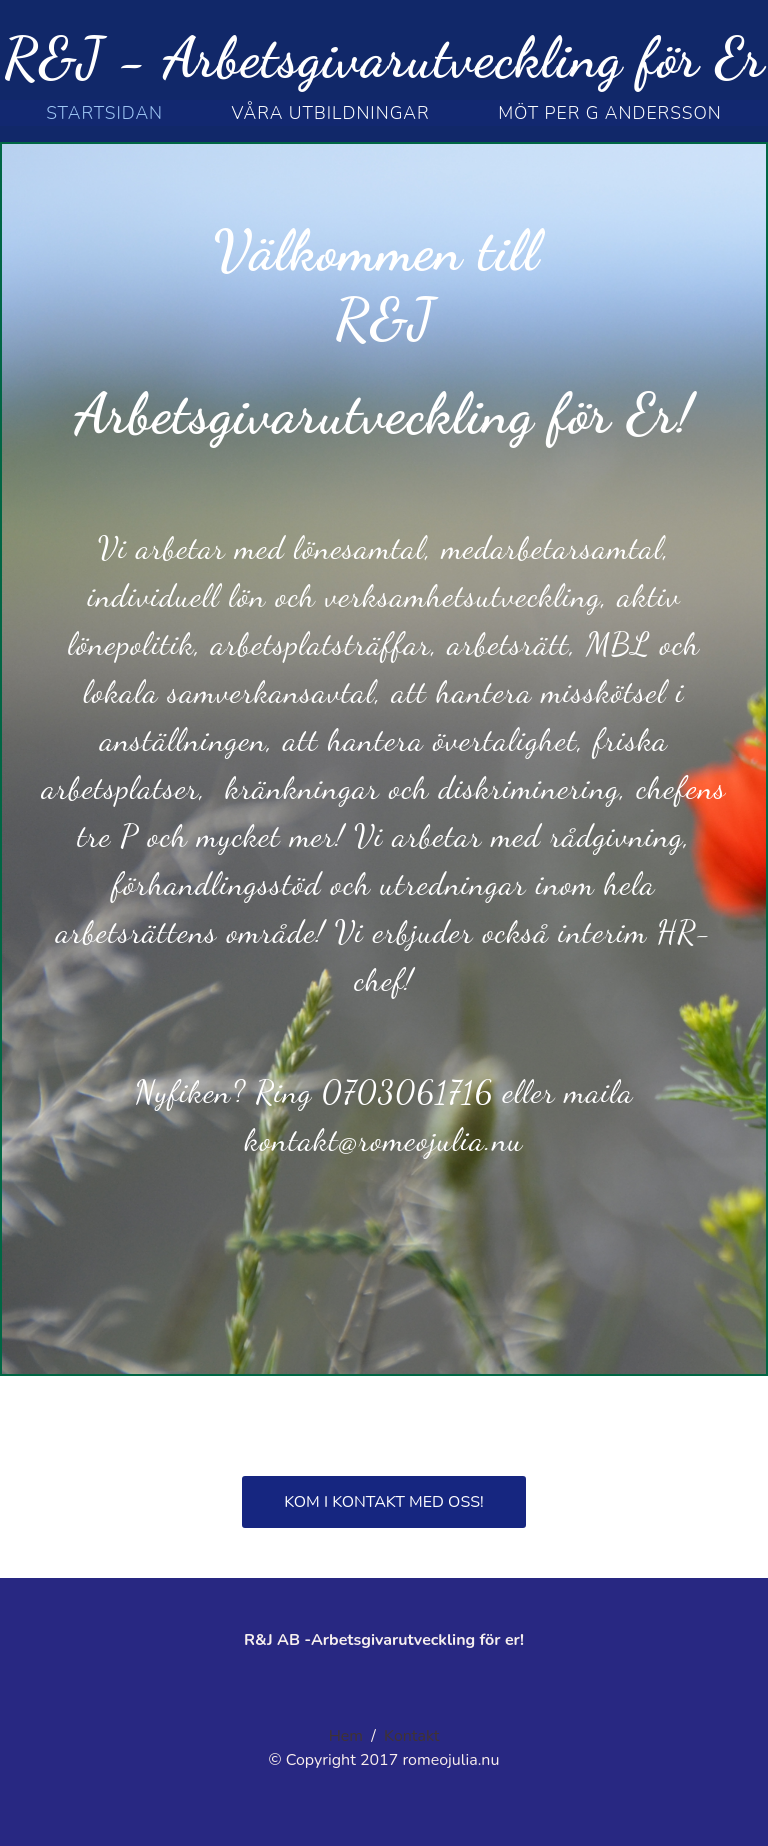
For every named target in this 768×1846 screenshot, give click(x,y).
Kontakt (411, 1736)
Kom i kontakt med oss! (383, 1502)
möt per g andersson (610, 113)
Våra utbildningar (331, 113)
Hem (346, 1736)
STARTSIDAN (104, 113)
